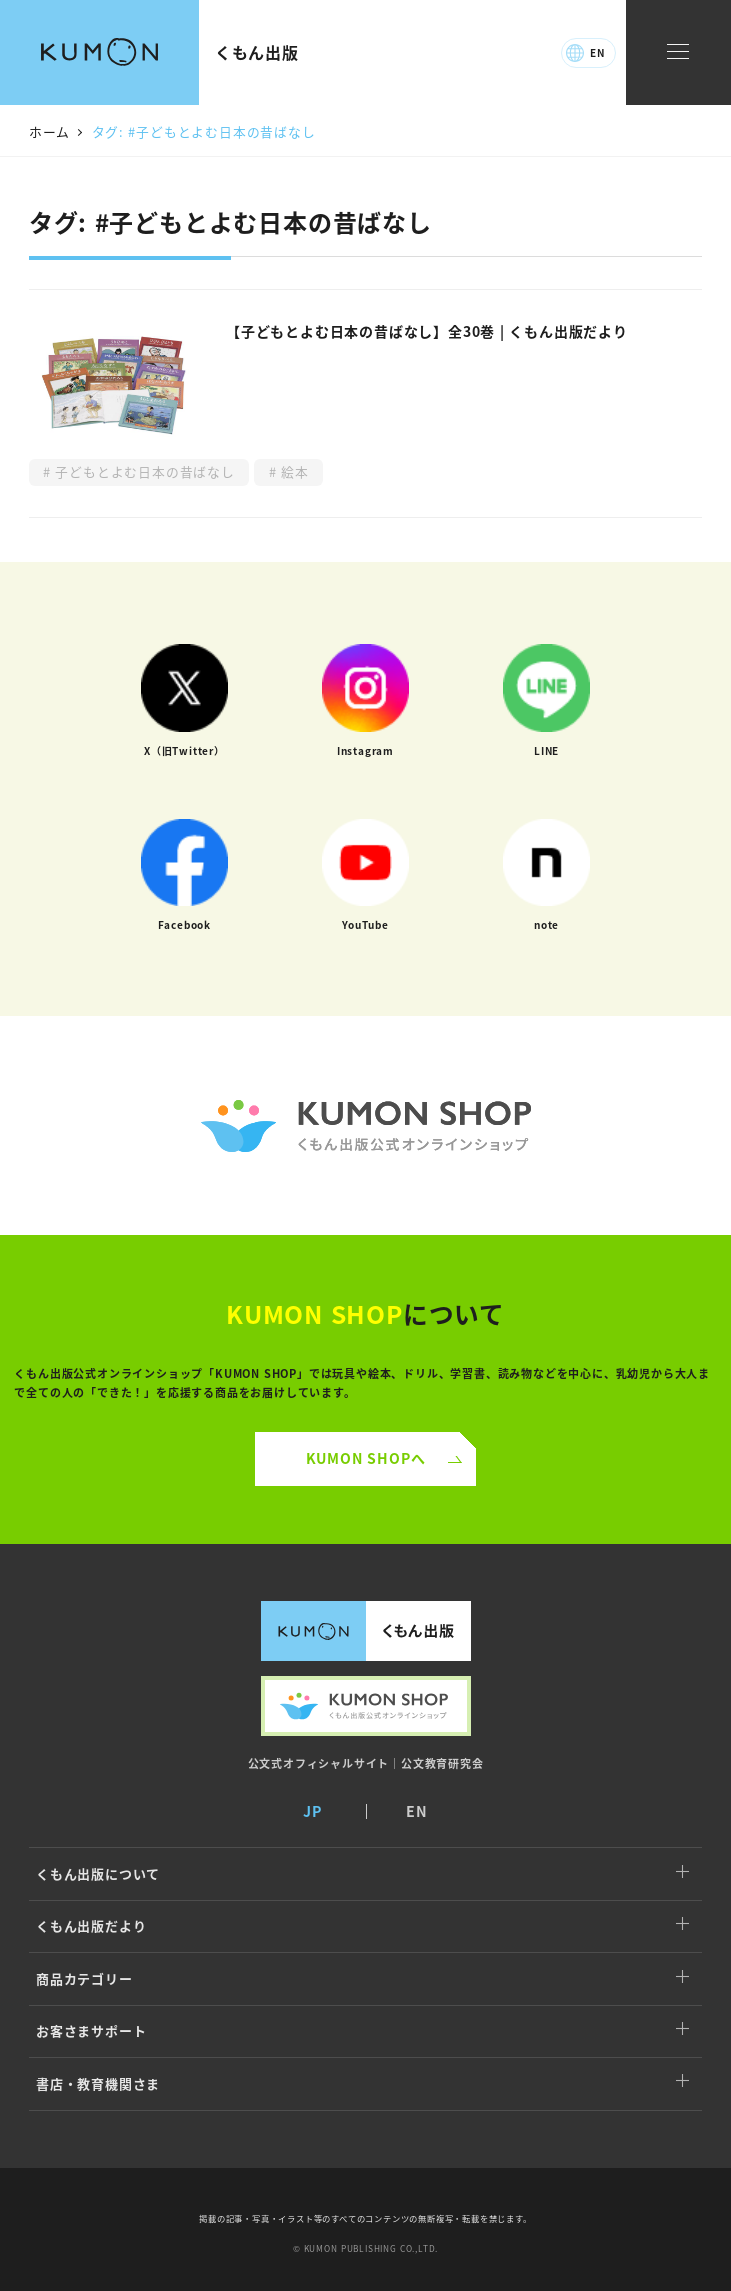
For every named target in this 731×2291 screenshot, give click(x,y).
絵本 (293, 471)
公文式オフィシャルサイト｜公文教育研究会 (366, 1763)
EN (597, 52)
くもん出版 (257, 52)
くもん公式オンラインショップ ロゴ (365, 1125)
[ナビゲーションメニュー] (678, 52)
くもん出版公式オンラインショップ (366, 1706)
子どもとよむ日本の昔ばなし (143, 471)
